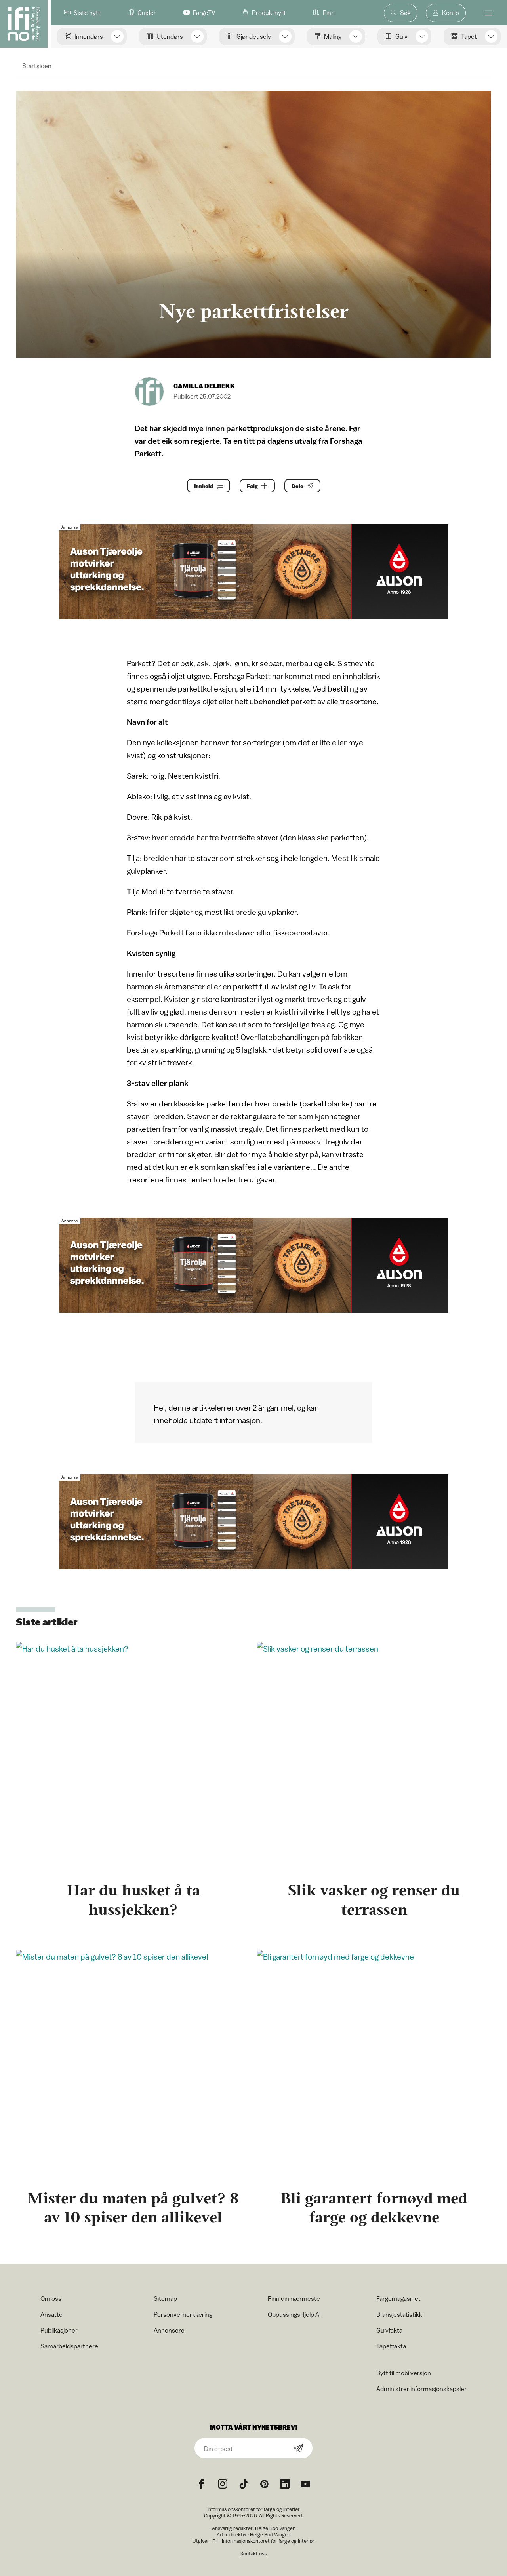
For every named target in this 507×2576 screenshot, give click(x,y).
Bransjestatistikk (399, 2314)
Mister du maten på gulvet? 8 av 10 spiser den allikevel (133, 2207)
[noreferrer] (284, 2484)
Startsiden (36, 65)
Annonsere (169, 2330)
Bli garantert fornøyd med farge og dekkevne (373, 2207)
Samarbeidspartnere (69, 2346)
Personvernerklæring (183, 2314)
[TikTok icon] (243, 2484)
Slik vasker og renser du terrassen (374, 1899)
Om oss (50, 2298)
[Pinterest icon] (264, 2484)
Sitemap (165, 2298)
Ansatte (51, 2314)
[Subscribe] (298, 2448)
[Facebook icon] (201, 2484)
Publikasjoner (59, 2330)
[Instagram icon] (223, 2484)
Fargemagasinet (398, 2298)
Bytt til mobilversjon (403, 2372)
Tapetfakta (391, 2346)
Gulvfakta (389, 2330)
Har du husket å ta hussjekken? (133, 1899)
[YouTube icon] (305, 2484)
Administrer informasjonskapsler (421, 2388)
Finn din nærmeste (294, 2298)
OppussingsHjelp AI (294, 2314)
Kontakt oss (253, 2554)
